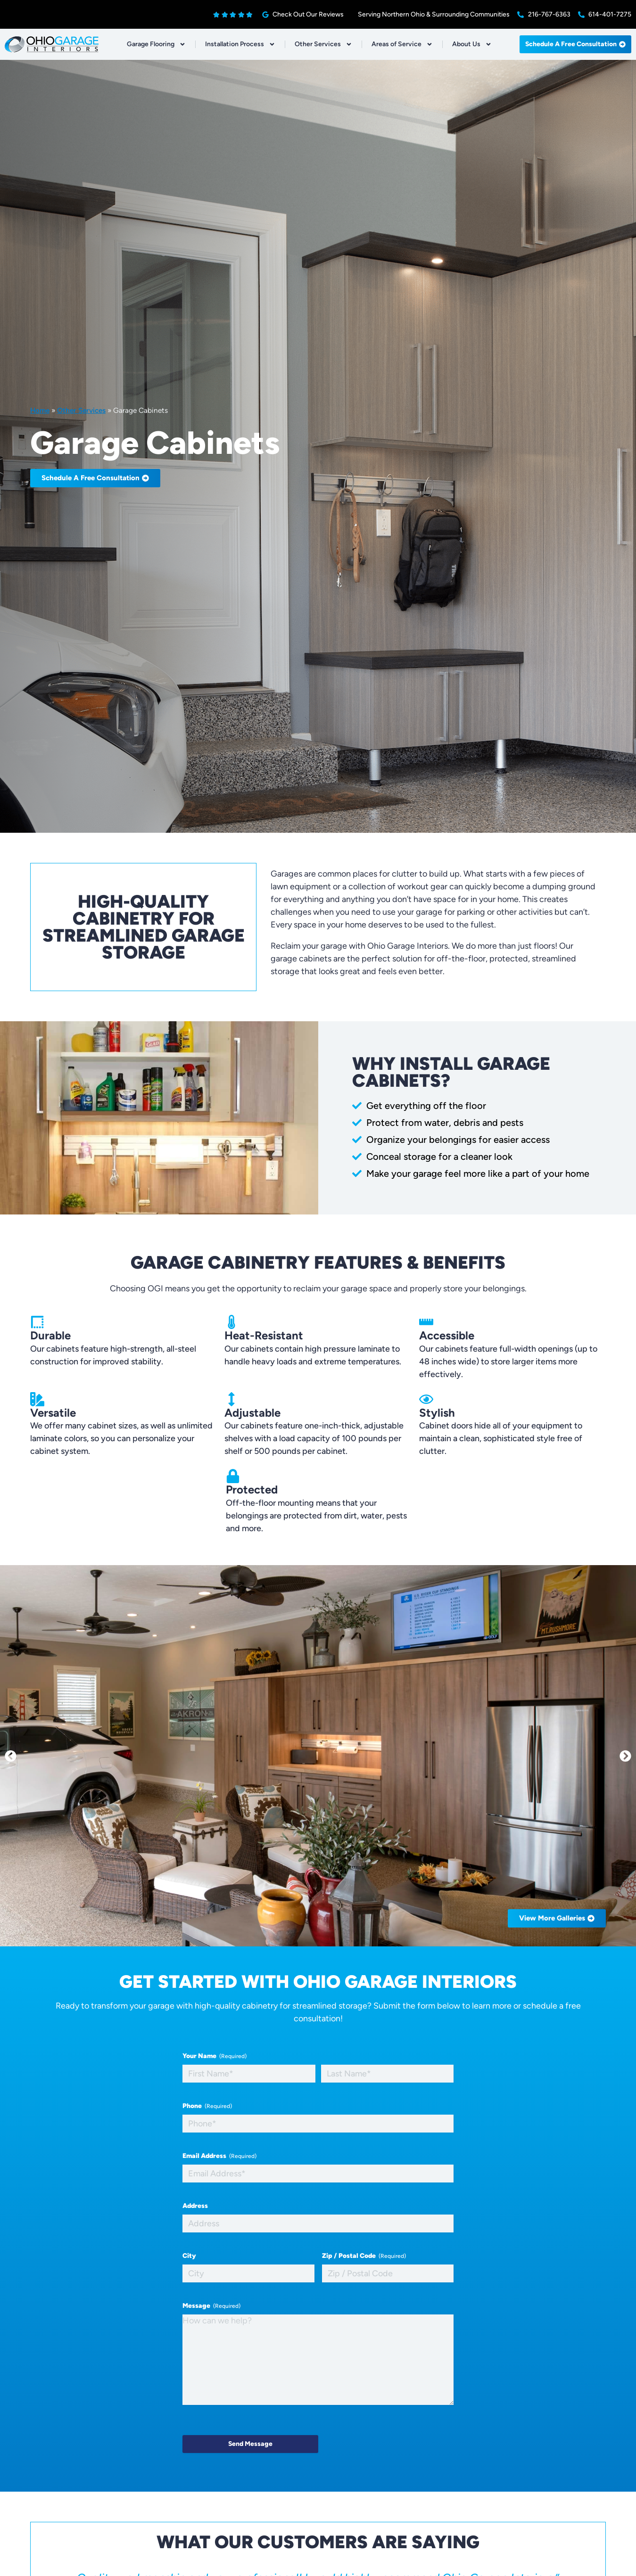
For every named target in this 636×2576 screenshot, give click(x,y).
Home (40, 410)
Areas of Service (402, 44)
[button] (11, 1756)
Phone (207, 2106)
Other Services (323, 44)
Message (211, 2306)
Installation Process (240, 44)
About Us (472, 44)
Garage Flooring (156, 44)
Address (195, 2206)
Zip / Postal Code (364, 2256)
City (189, 2256)
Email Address (219, 2156)
